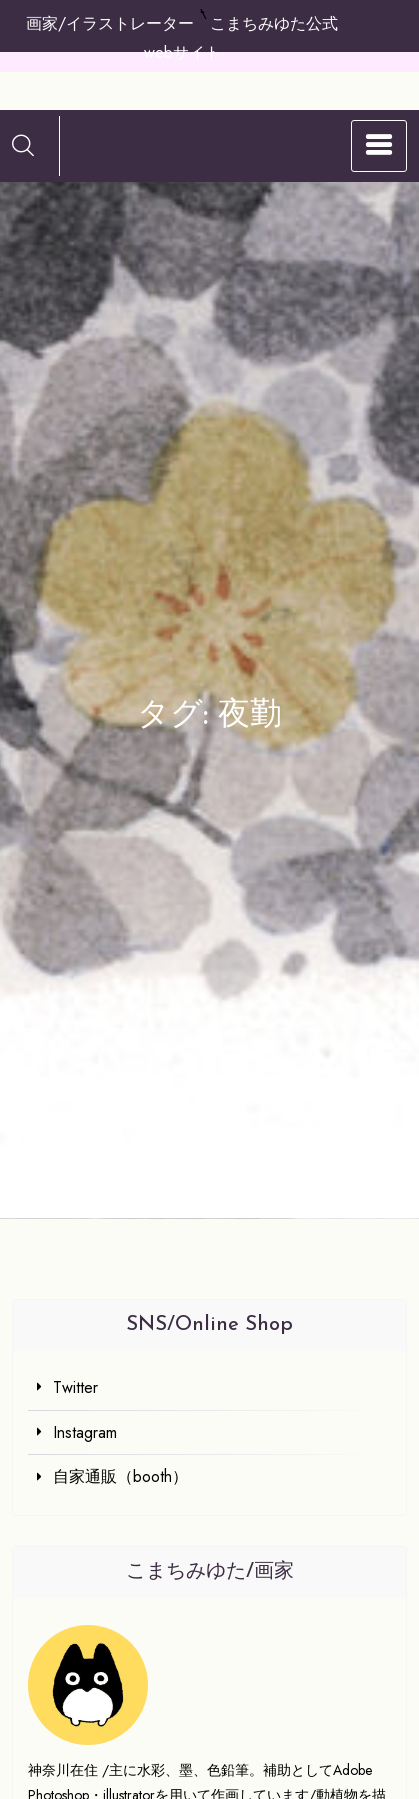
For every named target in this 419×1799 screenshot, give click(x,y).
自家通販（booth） (120, 1476)
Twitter (75, 1387)
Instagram (85, 1432)
